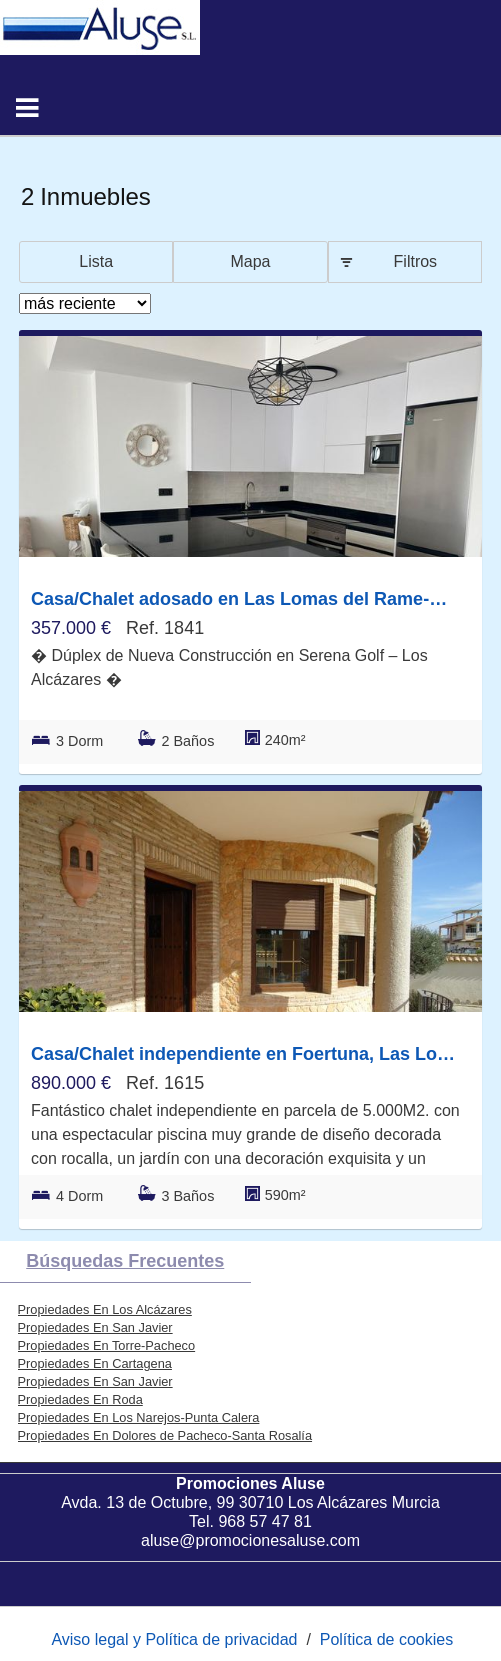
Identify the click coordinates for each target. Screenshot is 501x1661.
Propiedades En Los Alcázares (105, 1309)
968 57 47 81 (264, 1521)
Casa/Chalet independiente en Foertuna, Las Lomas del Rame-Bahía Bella (245, 1054)
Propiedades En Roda (80, 1399)
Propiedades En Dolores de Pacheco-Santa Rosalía (165, 1435)
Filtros (416, 261)
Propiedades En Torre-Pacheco (107, 1345)
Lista (96, 261)
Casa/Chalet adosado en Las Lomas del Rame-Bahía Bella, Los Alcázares (245, 599)
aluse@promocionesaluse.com (250, 1540)
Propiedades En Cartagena (95, 1363)
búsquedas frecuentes (125, 1261)
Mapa (250, 261)
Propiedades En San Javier (95, 1327)
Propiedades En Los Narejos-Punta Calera (139, 1417)
